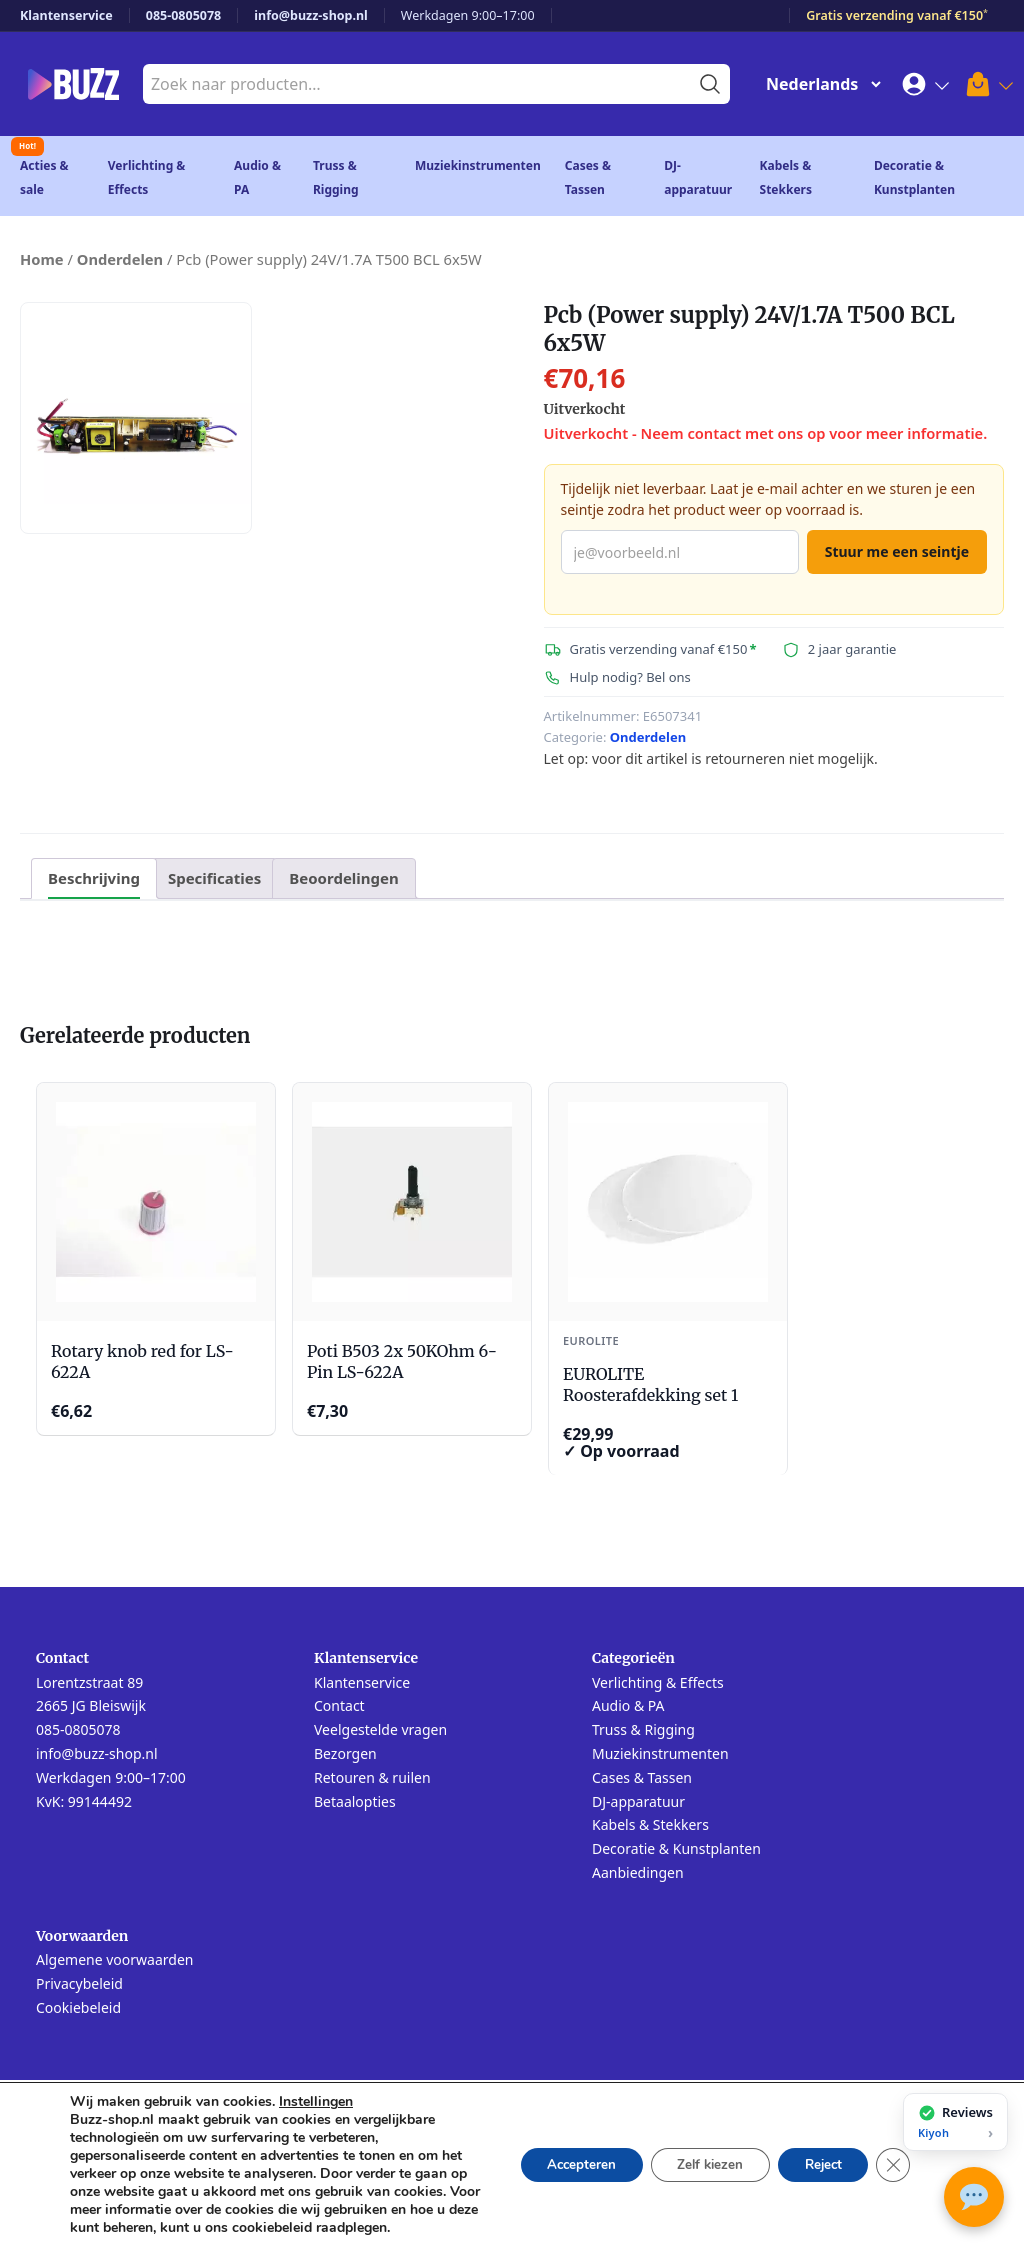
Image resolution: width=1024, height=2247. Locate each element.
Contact (339, 1706)
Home (42, 259)
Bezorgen (345, 1754)
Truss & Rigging (643, 1730)
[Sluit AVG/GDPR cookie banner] (892, 2156)
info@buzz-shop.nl (311, 15)
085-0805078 (184, 15)
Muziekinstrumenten (478, 165)
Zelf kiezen (693, 2155)
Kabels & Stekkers (650, 1825)
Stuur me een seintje (897, 551)
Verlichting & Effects (658, 1683)
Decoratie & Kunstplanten (676, 1849)
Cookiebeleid (78, 2008)
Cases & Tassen (642, 1778)
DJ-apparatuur (638, 1802)
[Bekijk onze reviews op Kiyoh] (955, 2122)
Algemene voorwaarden (114, 1960)
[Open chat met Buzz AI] (974, 2197)
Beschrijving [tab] (94, 878)
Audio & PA (628, 1706)
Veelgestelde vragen (380, 1730)
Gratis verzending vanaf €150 (897, 15)
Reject (816, 2155)
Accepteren (555, 2155)
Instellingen (316, 2084)
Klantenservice (66, 15)
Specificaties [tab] (214, 878)
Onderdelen (120, 259)
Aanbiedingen (638, 1873)
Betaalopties (355, 1802)
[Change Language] (819, 84)
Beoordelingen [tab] (343, 878)
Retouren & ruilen (372, 1778)
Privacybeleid (79, 1984)
